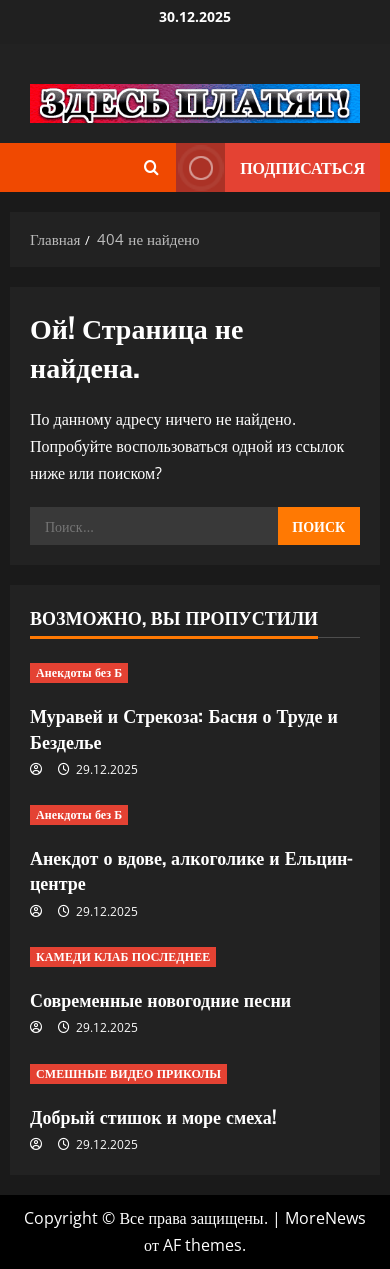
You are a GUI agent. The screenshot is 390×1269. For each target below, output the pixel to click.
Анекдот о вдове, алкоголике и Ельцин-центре (191, 869)
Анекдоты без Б (79, 672)
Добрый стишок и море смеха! (153, 1116)
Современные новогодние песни (160, 999)
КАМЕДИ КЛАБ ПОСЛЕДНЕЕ (123, 956)
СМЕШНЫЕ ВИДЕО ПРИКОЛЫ (128, 1073)
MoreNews (325, 1218)
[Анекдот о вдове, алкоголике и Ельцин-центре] (195, 815)
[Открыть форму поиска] (151, 167)
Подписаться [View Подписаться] (270, 167)
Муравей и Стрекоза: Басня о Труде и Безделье (184, 727)
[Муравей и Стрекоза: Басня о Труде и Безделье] (195, 673)
